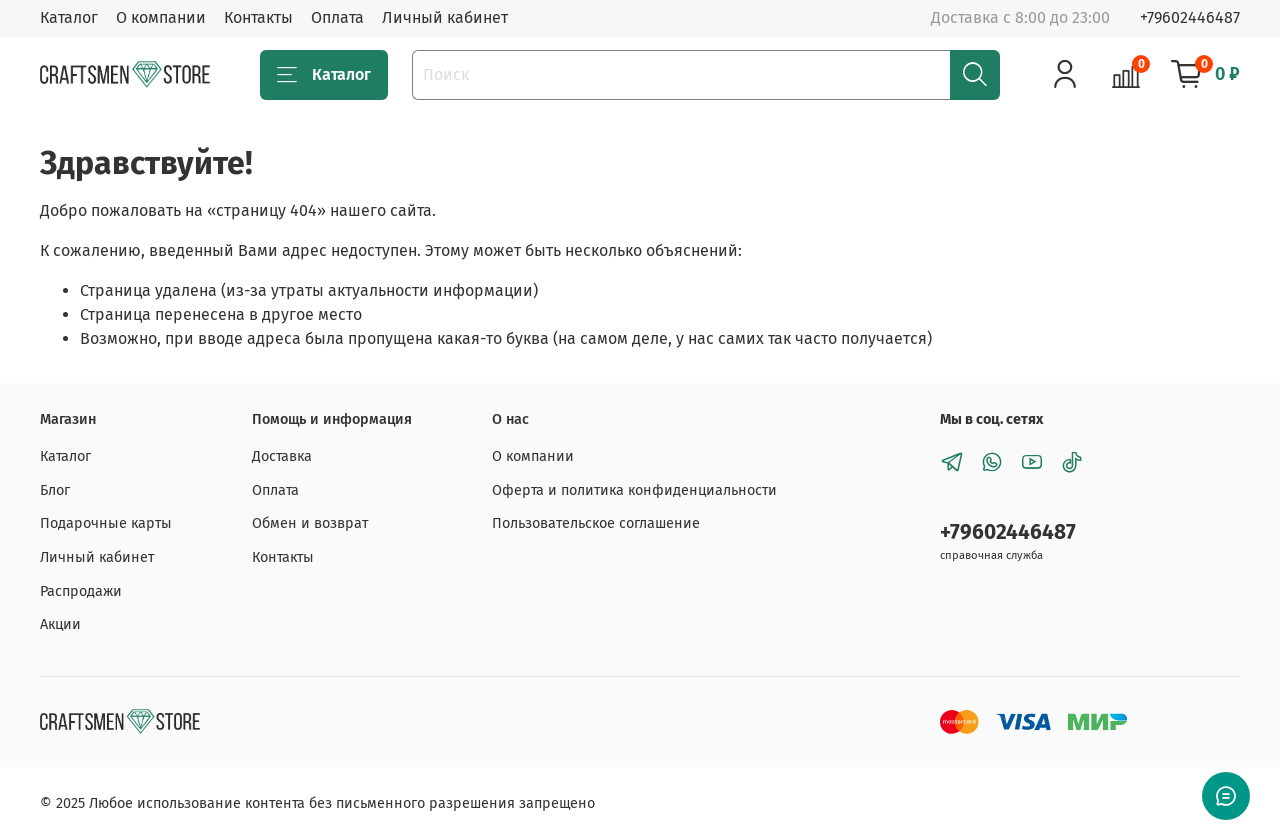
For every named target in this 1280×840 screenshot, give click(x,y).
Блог (55, 490)
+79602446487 (1190, 17)
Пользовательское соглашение (596, 523)
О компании (161, 17)
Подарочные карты (106, 523)
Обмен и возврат (310, 523)
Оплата (337, 17)
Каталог (69, 17)
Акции (60, 624)
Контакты (258, 17)
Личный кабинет (445, 17)
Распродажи (81, 591)
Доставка (282, 456)
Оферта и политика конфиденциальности (634, 490)
